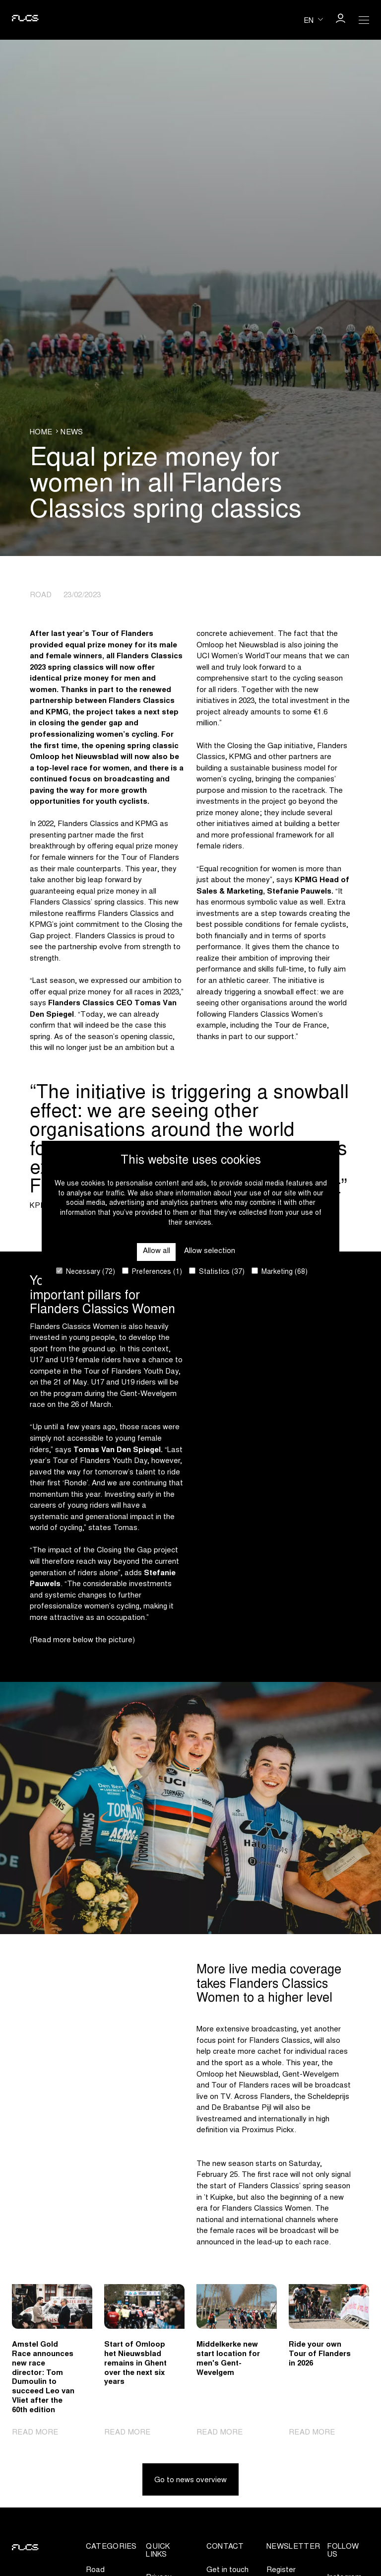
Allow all (156, 1251)
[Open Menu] (364, 20)
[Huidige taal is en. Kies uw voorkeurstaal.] (313, 19)
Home (41, 432)
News (72, 432)
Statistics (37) (217, 1271)
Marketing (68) (280, 1271)
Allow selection (209, 1251)
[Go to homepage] (25, 20)
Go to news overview (190, 2480)
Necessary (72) (85, 1271)
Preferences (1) (152, 1271)
